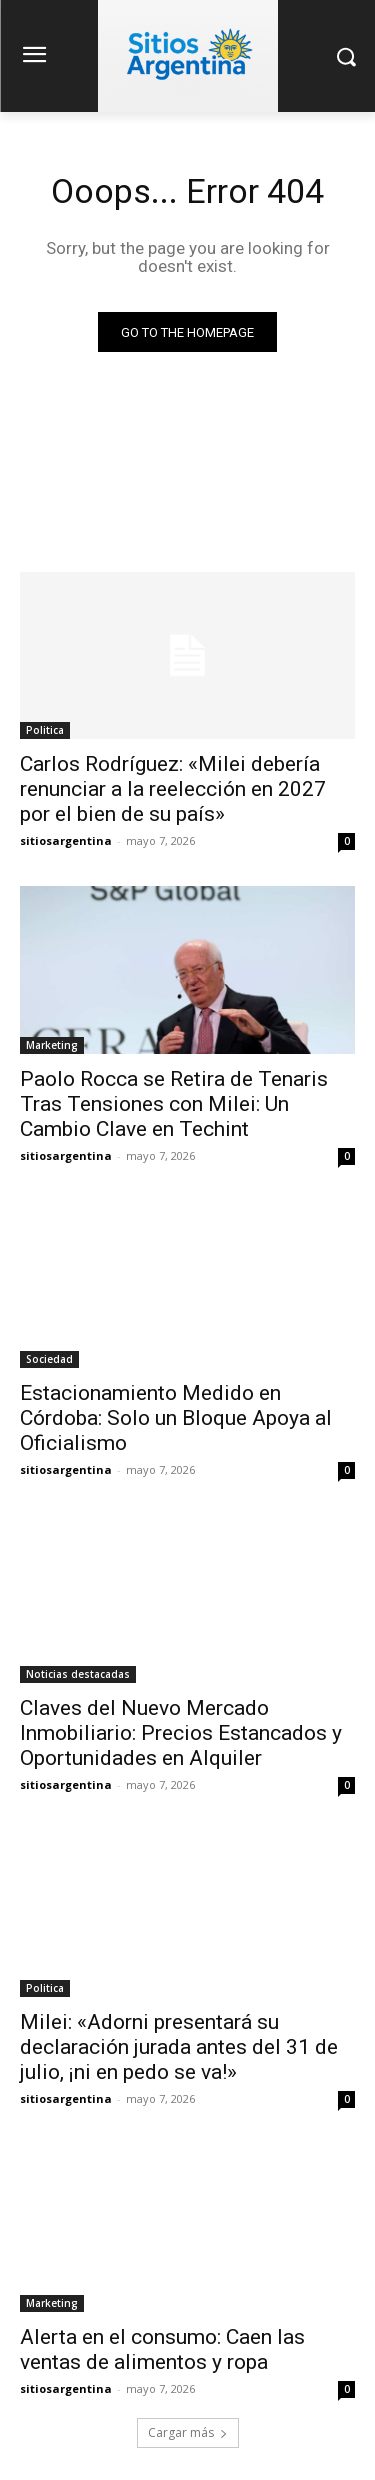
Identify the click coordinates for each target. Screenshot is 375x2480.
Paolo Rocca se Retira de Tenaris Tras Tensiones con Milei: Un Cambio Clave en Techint (174, 1104)
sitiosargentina (66, 840)
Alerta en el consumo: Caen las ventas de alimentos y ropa (162, 2349)
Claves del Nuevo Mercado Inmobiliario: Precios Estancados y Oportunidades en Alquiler (181, 1733)
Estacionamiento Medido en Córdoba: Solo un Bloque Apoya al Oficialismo (176, 1418)
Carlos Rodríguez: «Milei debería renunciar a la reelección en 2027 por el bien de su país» (173, 789)
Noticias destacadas (78, 1674)
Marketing (52, 1045)
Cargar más (188, 2432)
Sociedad (49, 1359)
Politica (45, 730)
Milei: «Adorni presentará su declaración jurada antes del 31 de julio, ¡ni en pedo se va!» (179, 2047)
